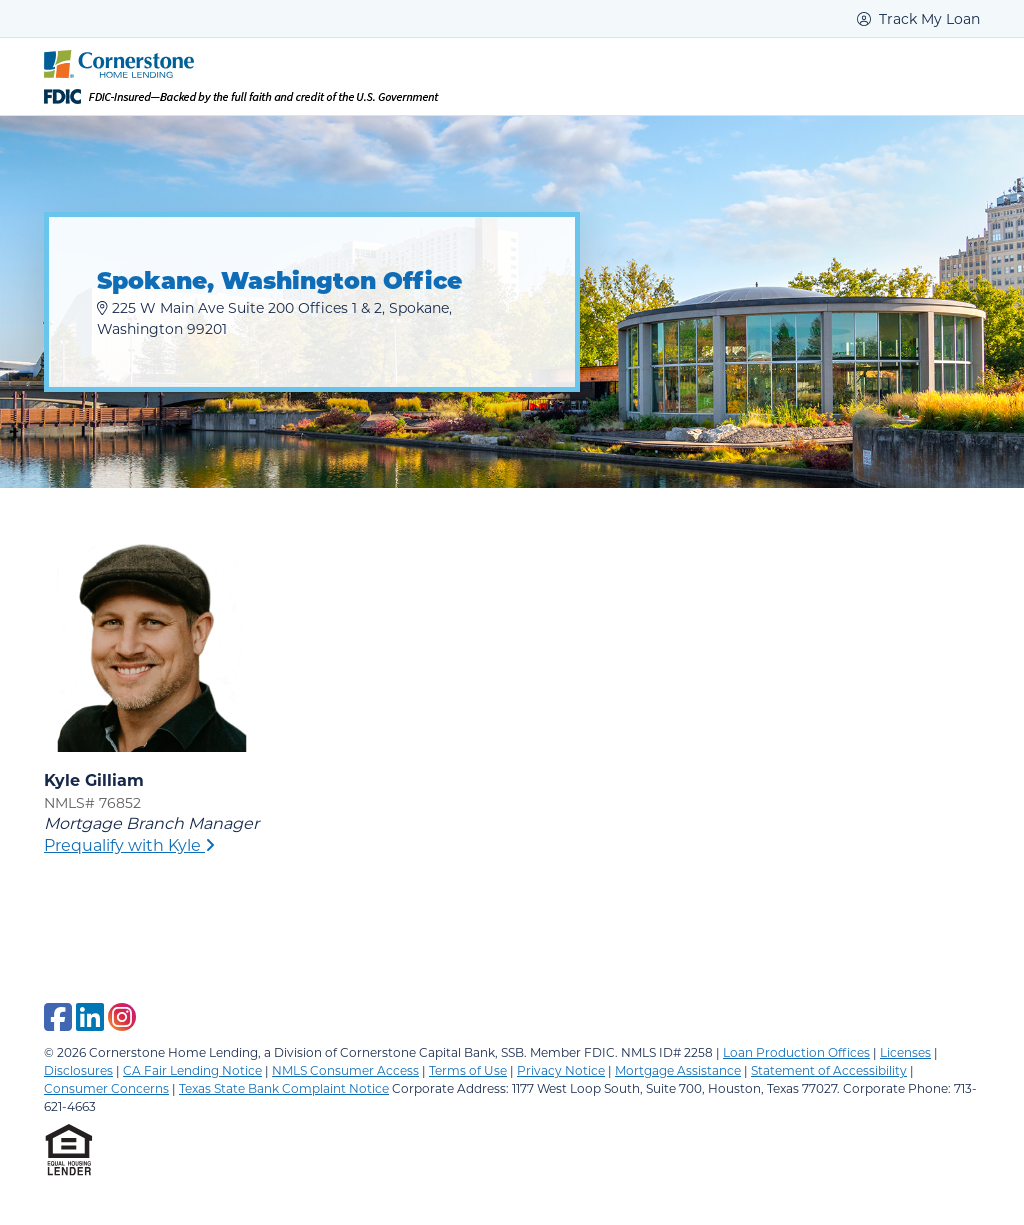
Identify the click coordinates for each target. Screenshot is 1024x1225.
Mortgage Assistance (678, 1070)
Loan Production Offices (796, 1052)
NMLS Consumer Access (345, 1070)
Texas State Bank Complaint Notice (284, 1088)
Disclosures (78, 1070)
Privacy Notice (561, 1070)
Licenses (905, 1052)
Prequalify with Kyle (129, 844)
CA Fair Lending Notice (192, 1070)
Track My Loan (918, 18)
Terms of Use (468, 1070)
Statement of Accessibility (829, 1070)
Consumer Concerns (106, 1088)
